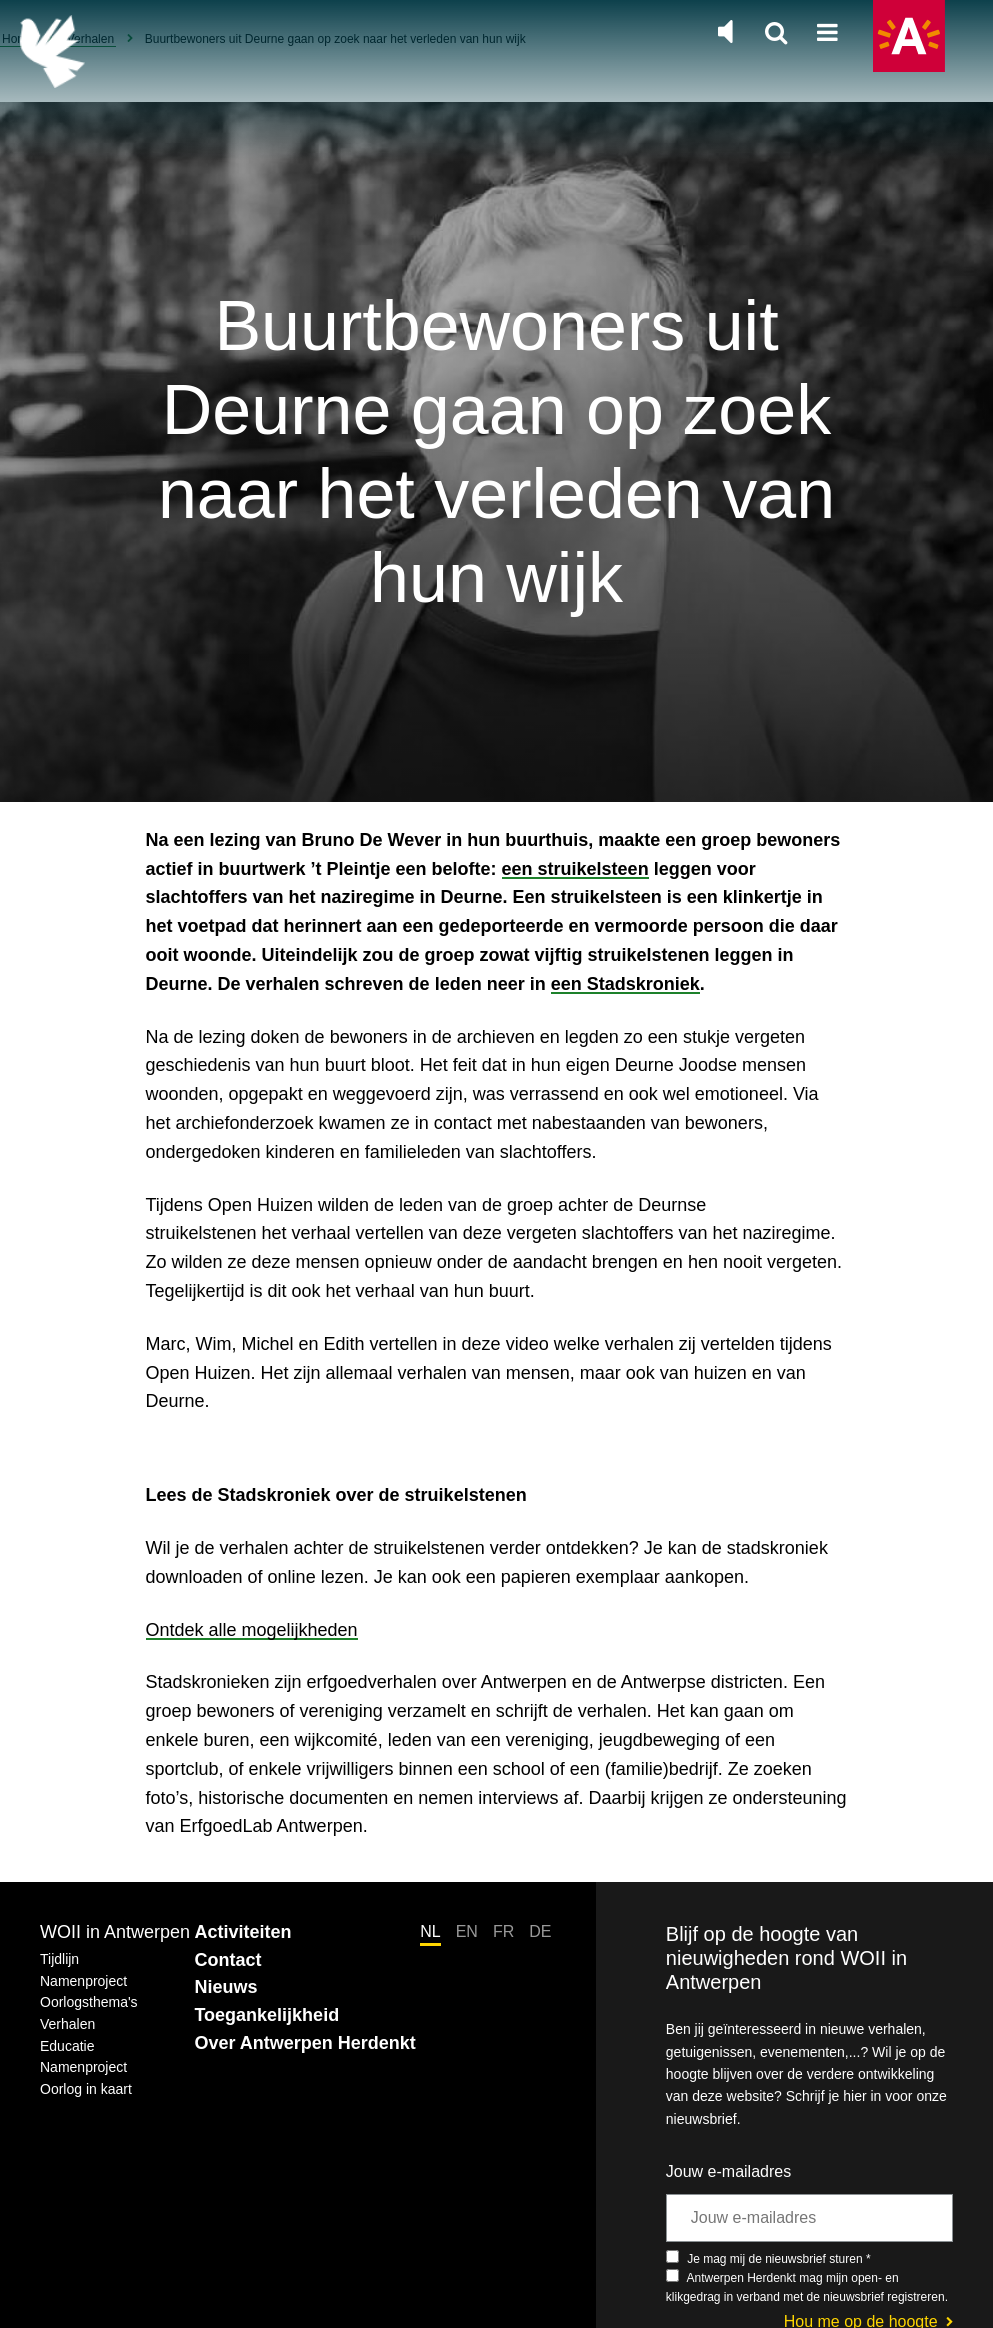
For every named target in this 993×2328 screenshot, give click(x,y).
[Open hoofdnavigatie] (827, 34)
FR (503, 1931)
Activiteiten (242, 1932)
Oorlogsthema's (89, 2002)
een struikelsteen (575, 869)
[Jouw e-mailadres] (809, 2218)
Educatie (67, 2046)
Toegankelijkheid (266, 2015)
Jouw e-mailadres (728, 2171)
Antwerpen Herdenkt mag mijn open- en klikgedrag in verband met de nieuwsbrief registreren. (807, 2286)
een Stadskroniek (625, 984)
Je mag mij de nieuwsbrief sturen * (768, 2258)
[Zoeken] (776, 34)
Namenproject (83, 1981)
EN (467, 1931)
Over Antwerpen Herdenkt (304, 2043)
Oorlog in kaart (86, 2089)
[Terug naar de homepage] (52, 51)
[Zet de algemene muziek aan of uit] (725, 32)
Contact (227, 1960)
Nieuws (225, 1987)
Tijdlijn (59, 1959)
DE (540, 1931)
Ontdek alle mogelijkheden (252, 1630)
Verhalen (67, 2024)
